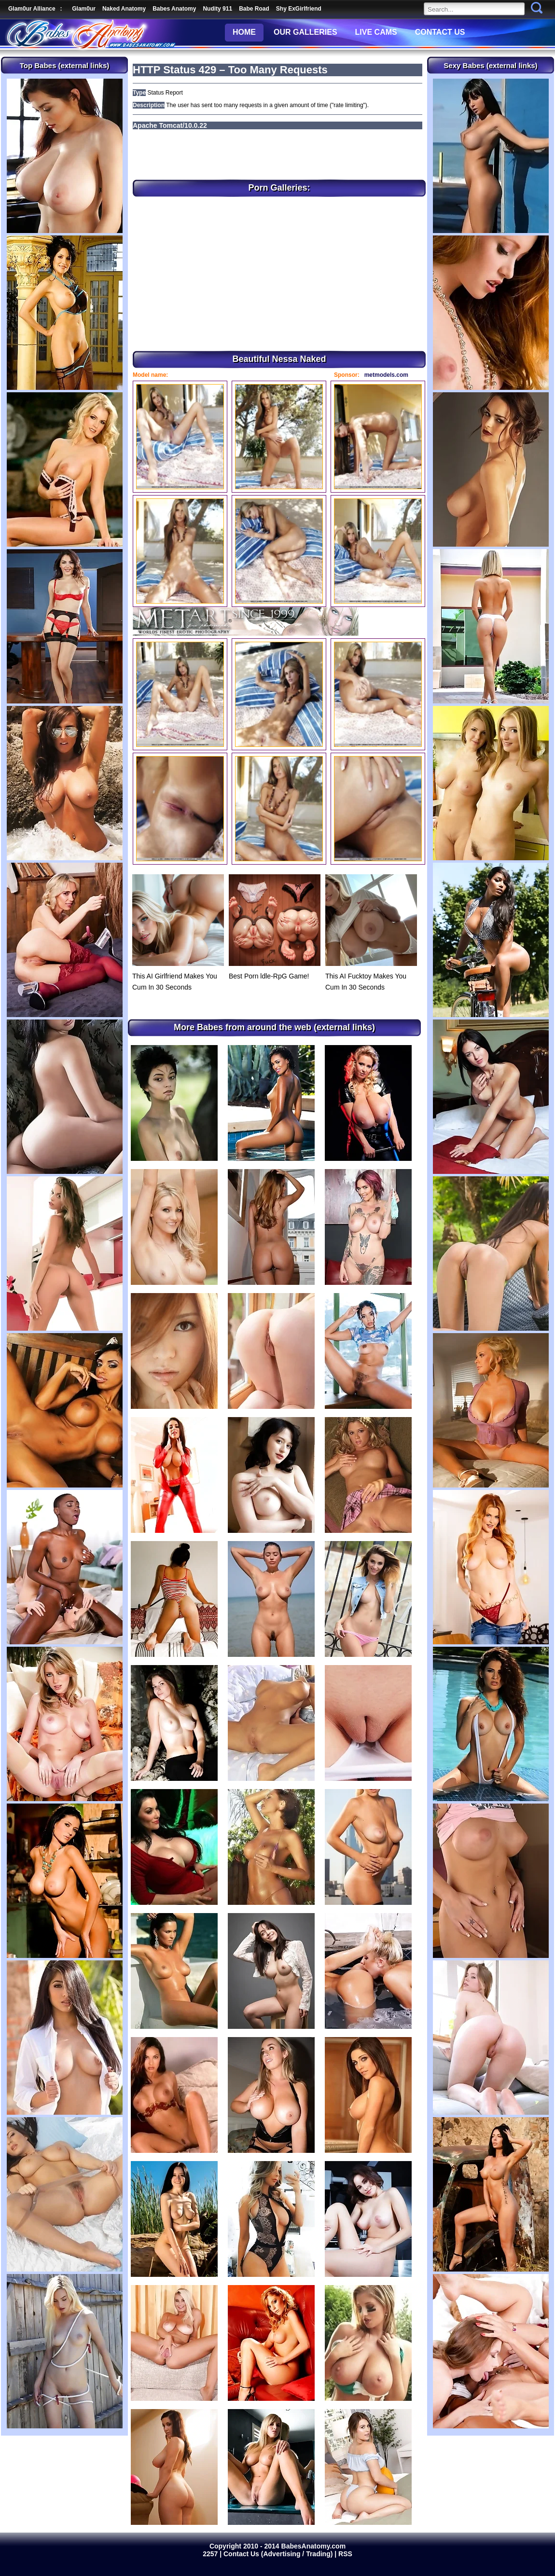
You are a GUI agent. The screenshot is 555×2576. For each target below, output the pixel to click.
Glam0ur (84, 8)
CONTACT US (440, 32)
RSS (345, 2554)
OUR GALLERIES (305, 32)
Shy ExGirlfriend (298, 8)
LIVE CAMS (376, 32)
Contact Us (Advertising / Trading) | (280, 2554)
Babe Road (254, 8)
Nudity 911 (217, 8)
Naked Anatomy (124, 8)
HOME (244, 32)
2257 (211, 2554)
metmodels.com (386, 375)
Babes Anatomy (174, 8)
